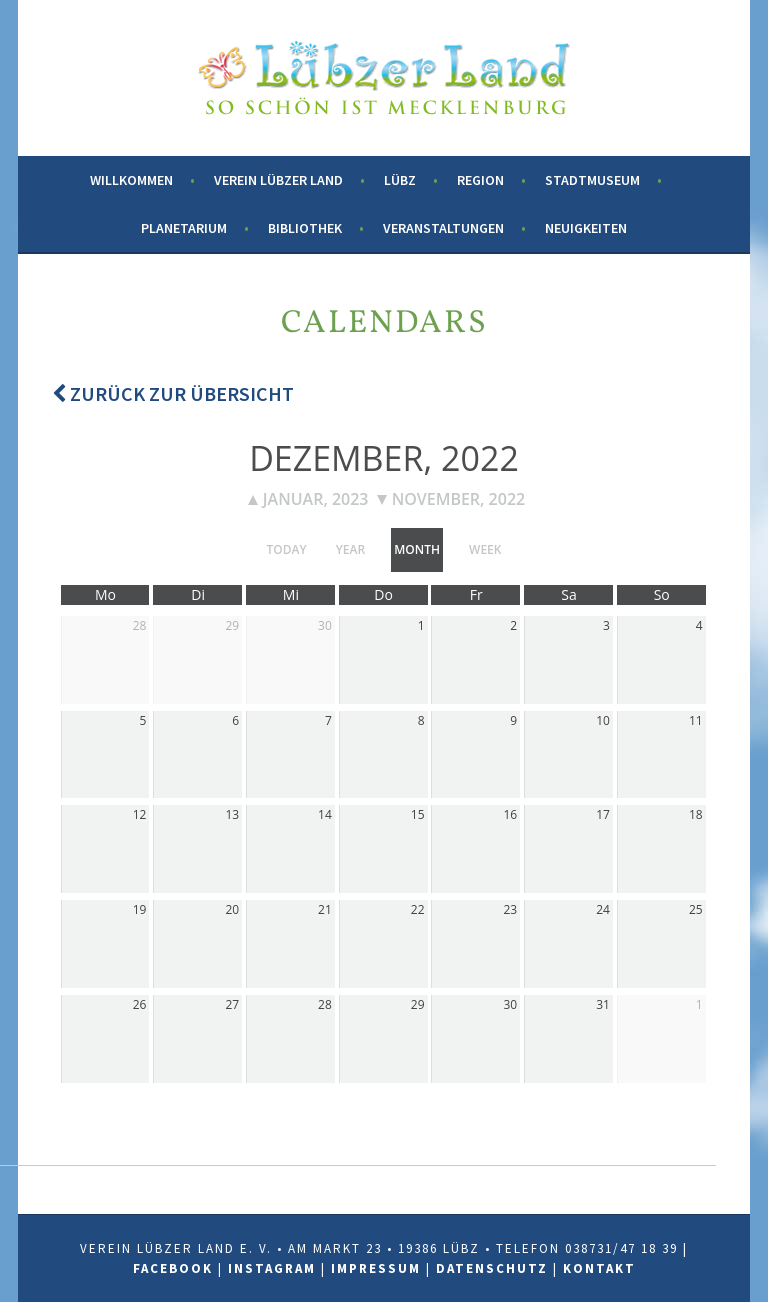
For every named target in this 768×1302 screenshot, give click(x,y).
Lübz (400, 180)
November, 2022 (451, 499)
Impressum (376, 1268)
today (287, 549)
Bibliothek (305, 228)
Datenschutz (492, 1268)
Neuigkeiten (586, 228)
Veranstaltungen (443, 228)
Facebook (173, 1268)
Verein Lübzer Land (278, 180)
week (485, 549)
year (350, 549)
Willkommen (131, 180)
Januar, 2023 (308, 499)
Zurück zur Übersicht (173, 393)
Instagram (272, 1268)
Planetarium (184, 228)
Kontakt (599, 1268)
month (417, 549)
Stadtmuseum (592, 180)
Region (480, 180)
